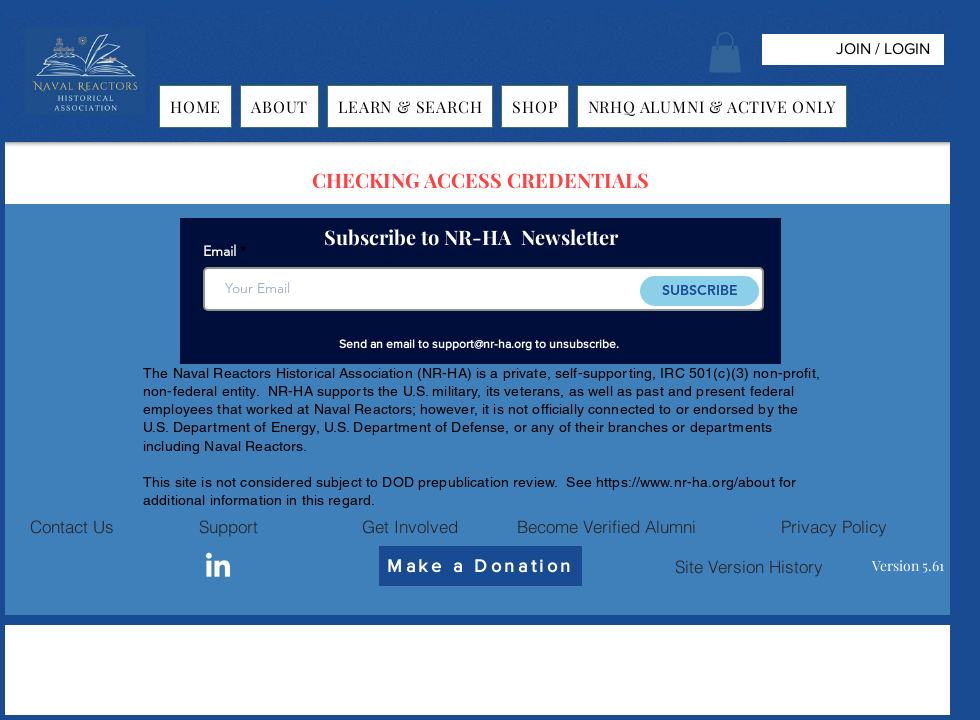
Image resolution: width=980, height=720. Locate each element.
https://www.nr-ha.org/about (685, 482)
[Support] (228, 526)
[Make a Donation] (480, 566)
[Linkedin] (218, 567)
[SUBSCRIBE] (699, 291)
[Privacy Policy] (834, 526)
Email (219, 251)
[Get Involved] (410, 526)
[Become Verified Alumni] (606, 526)
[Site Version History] (749, 566)
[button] (725, 52)
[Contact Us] (72, 526)
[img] (85, 115)
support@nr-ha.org (482, 344)
